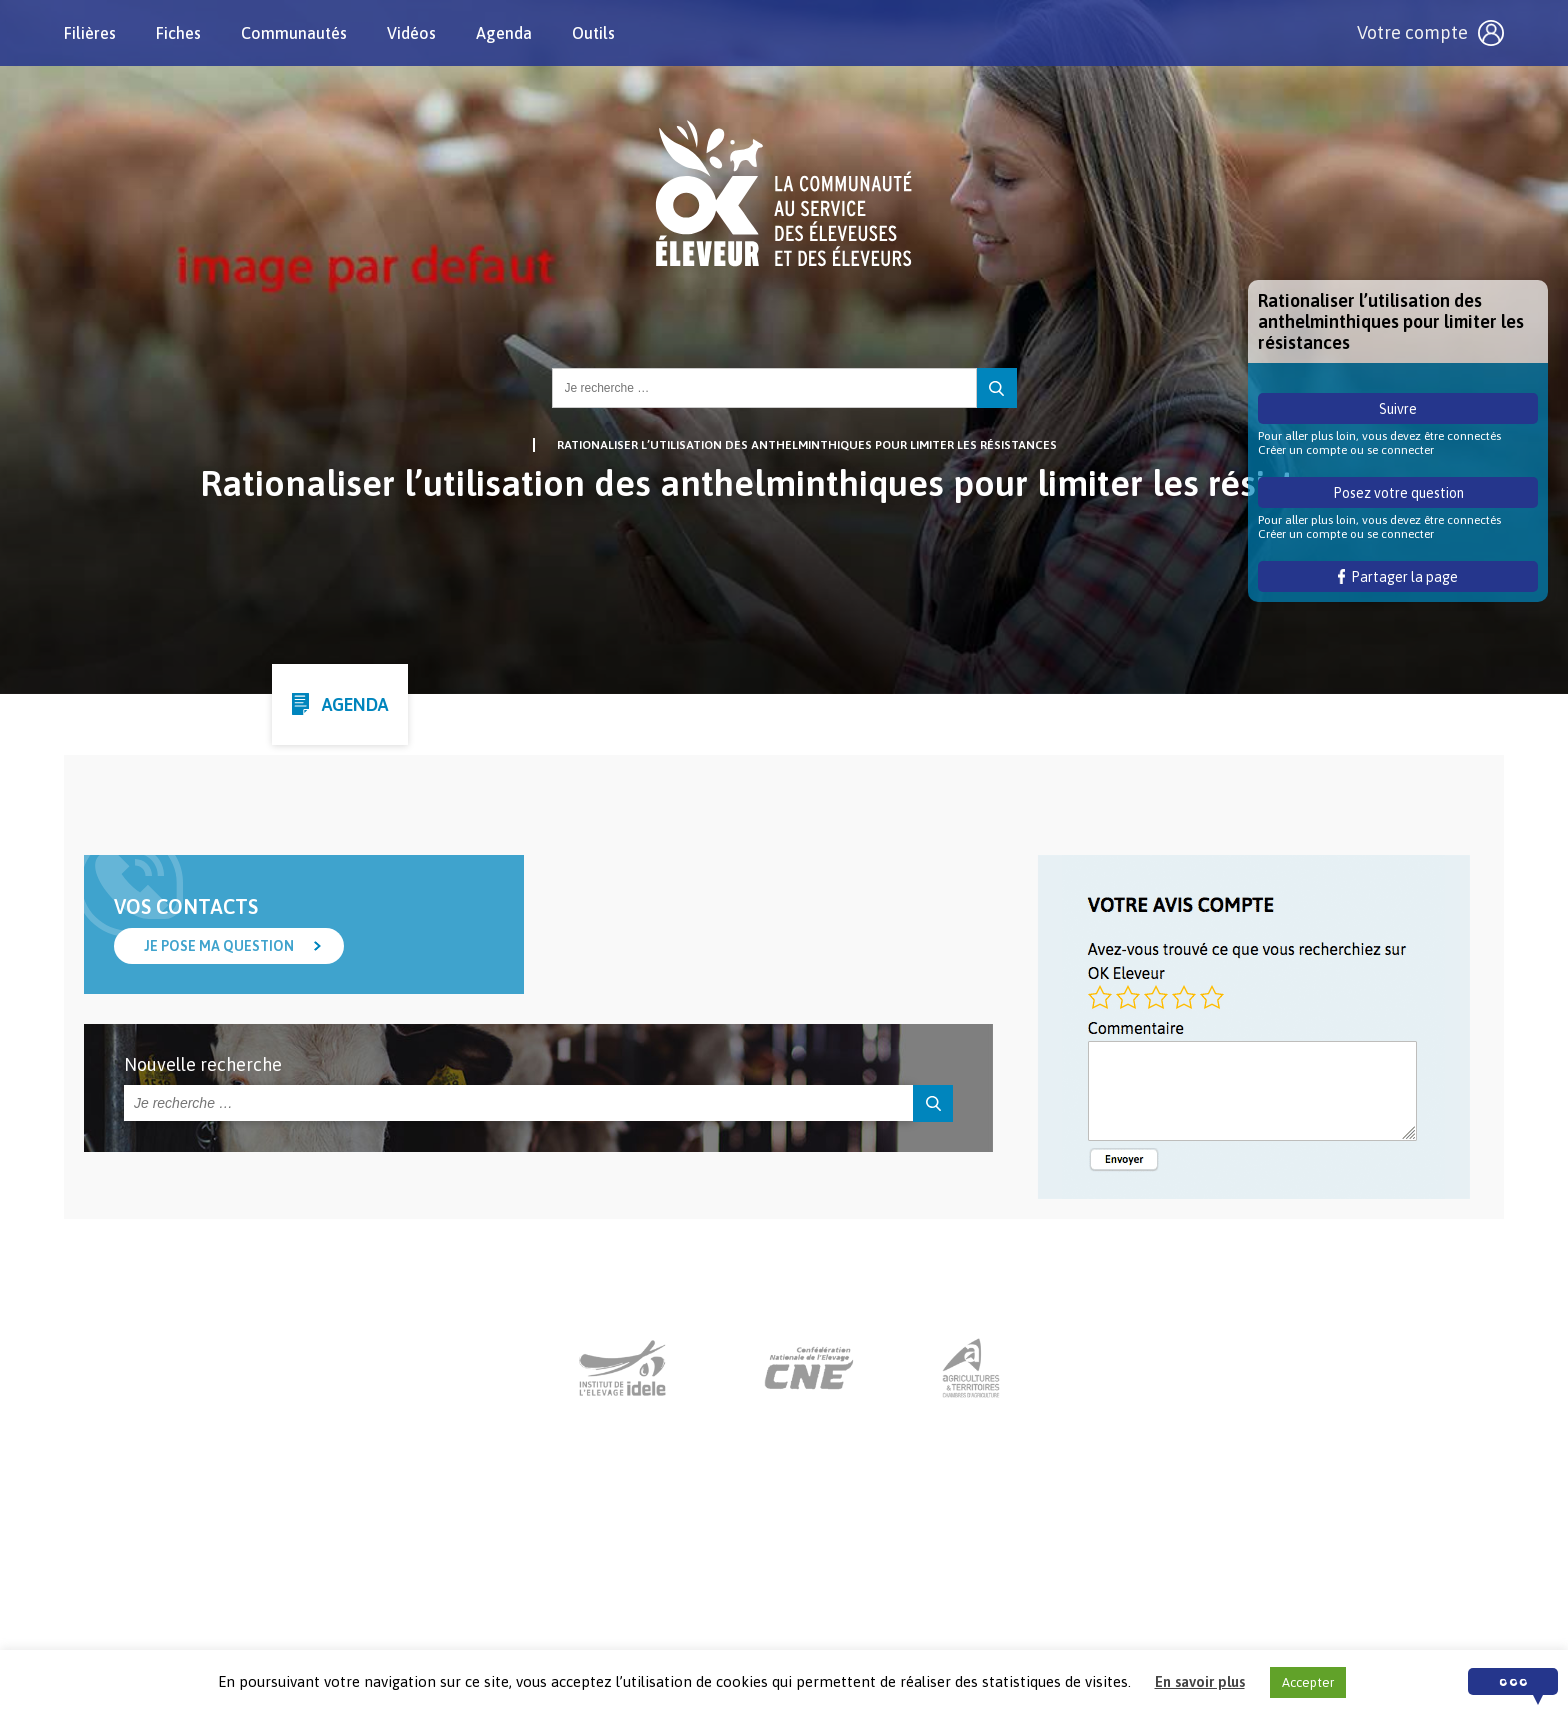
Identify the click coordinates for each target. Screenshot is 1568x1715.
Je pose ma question (219, 946)
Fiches (178, 33)
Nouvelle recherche (203, 1064)
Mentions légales (902, 1591)
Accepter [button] (1308, 1682)
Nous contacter (765, 1591)
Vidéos (411, 33)
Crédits (1010, 1591)
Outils (593, 33)
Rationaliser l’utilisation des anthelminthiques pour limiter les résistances (807, 445)
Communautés (294, 33)
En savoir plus (1200, 1681)
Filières (90, 33)
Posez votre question (1398, 493)
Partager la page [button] (1398, 577)
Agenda (504, 33)
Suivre (1398, 409)
